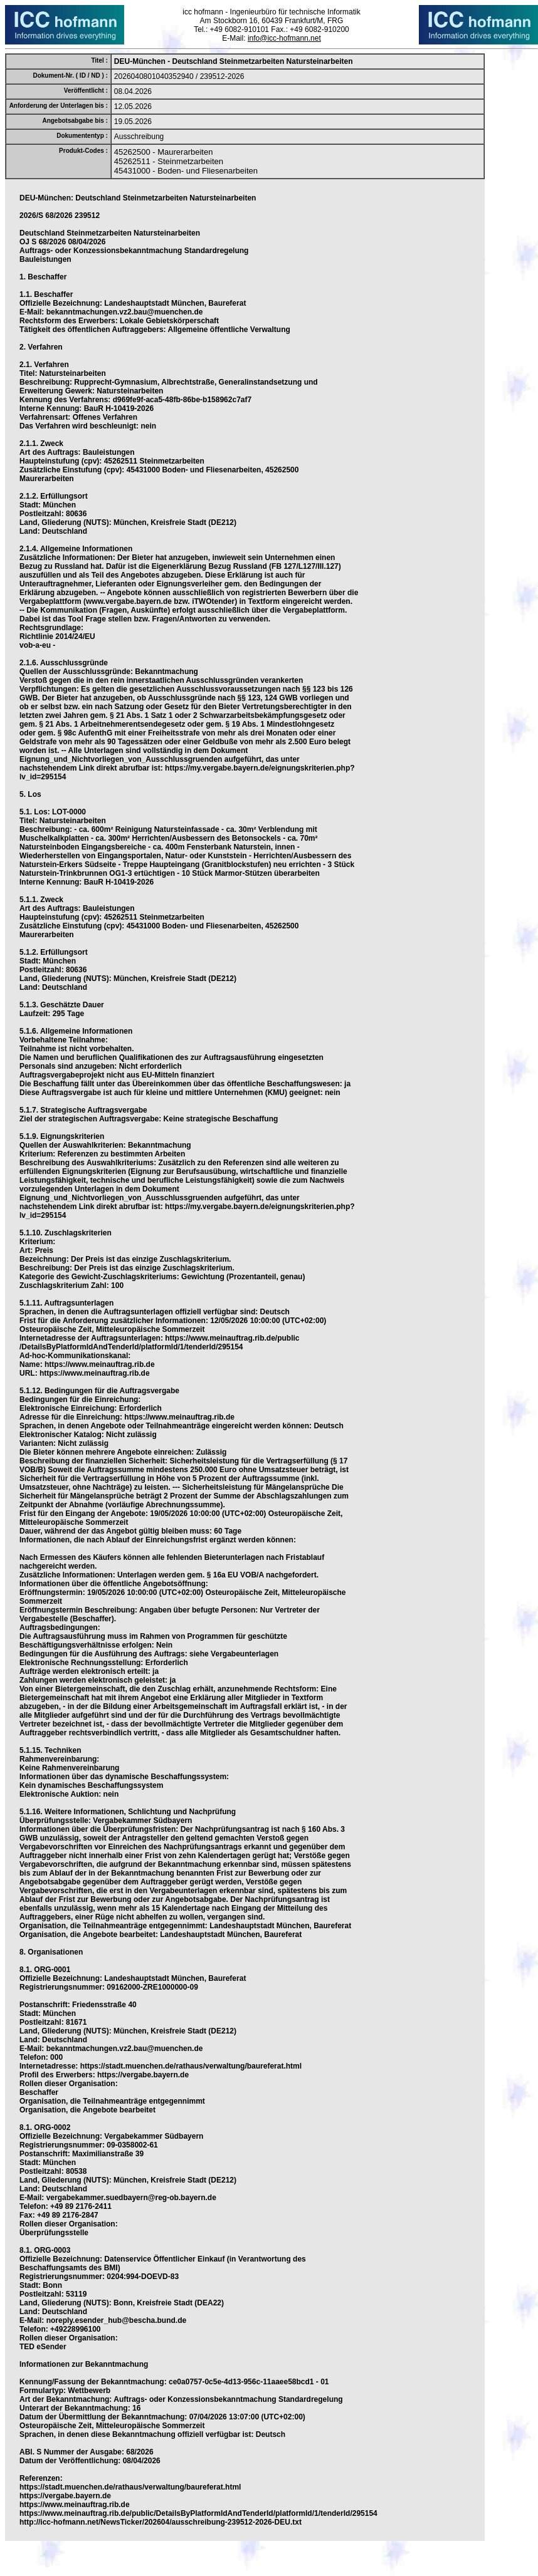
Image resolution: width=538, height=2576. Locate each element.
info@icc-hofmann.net (284, 38)
